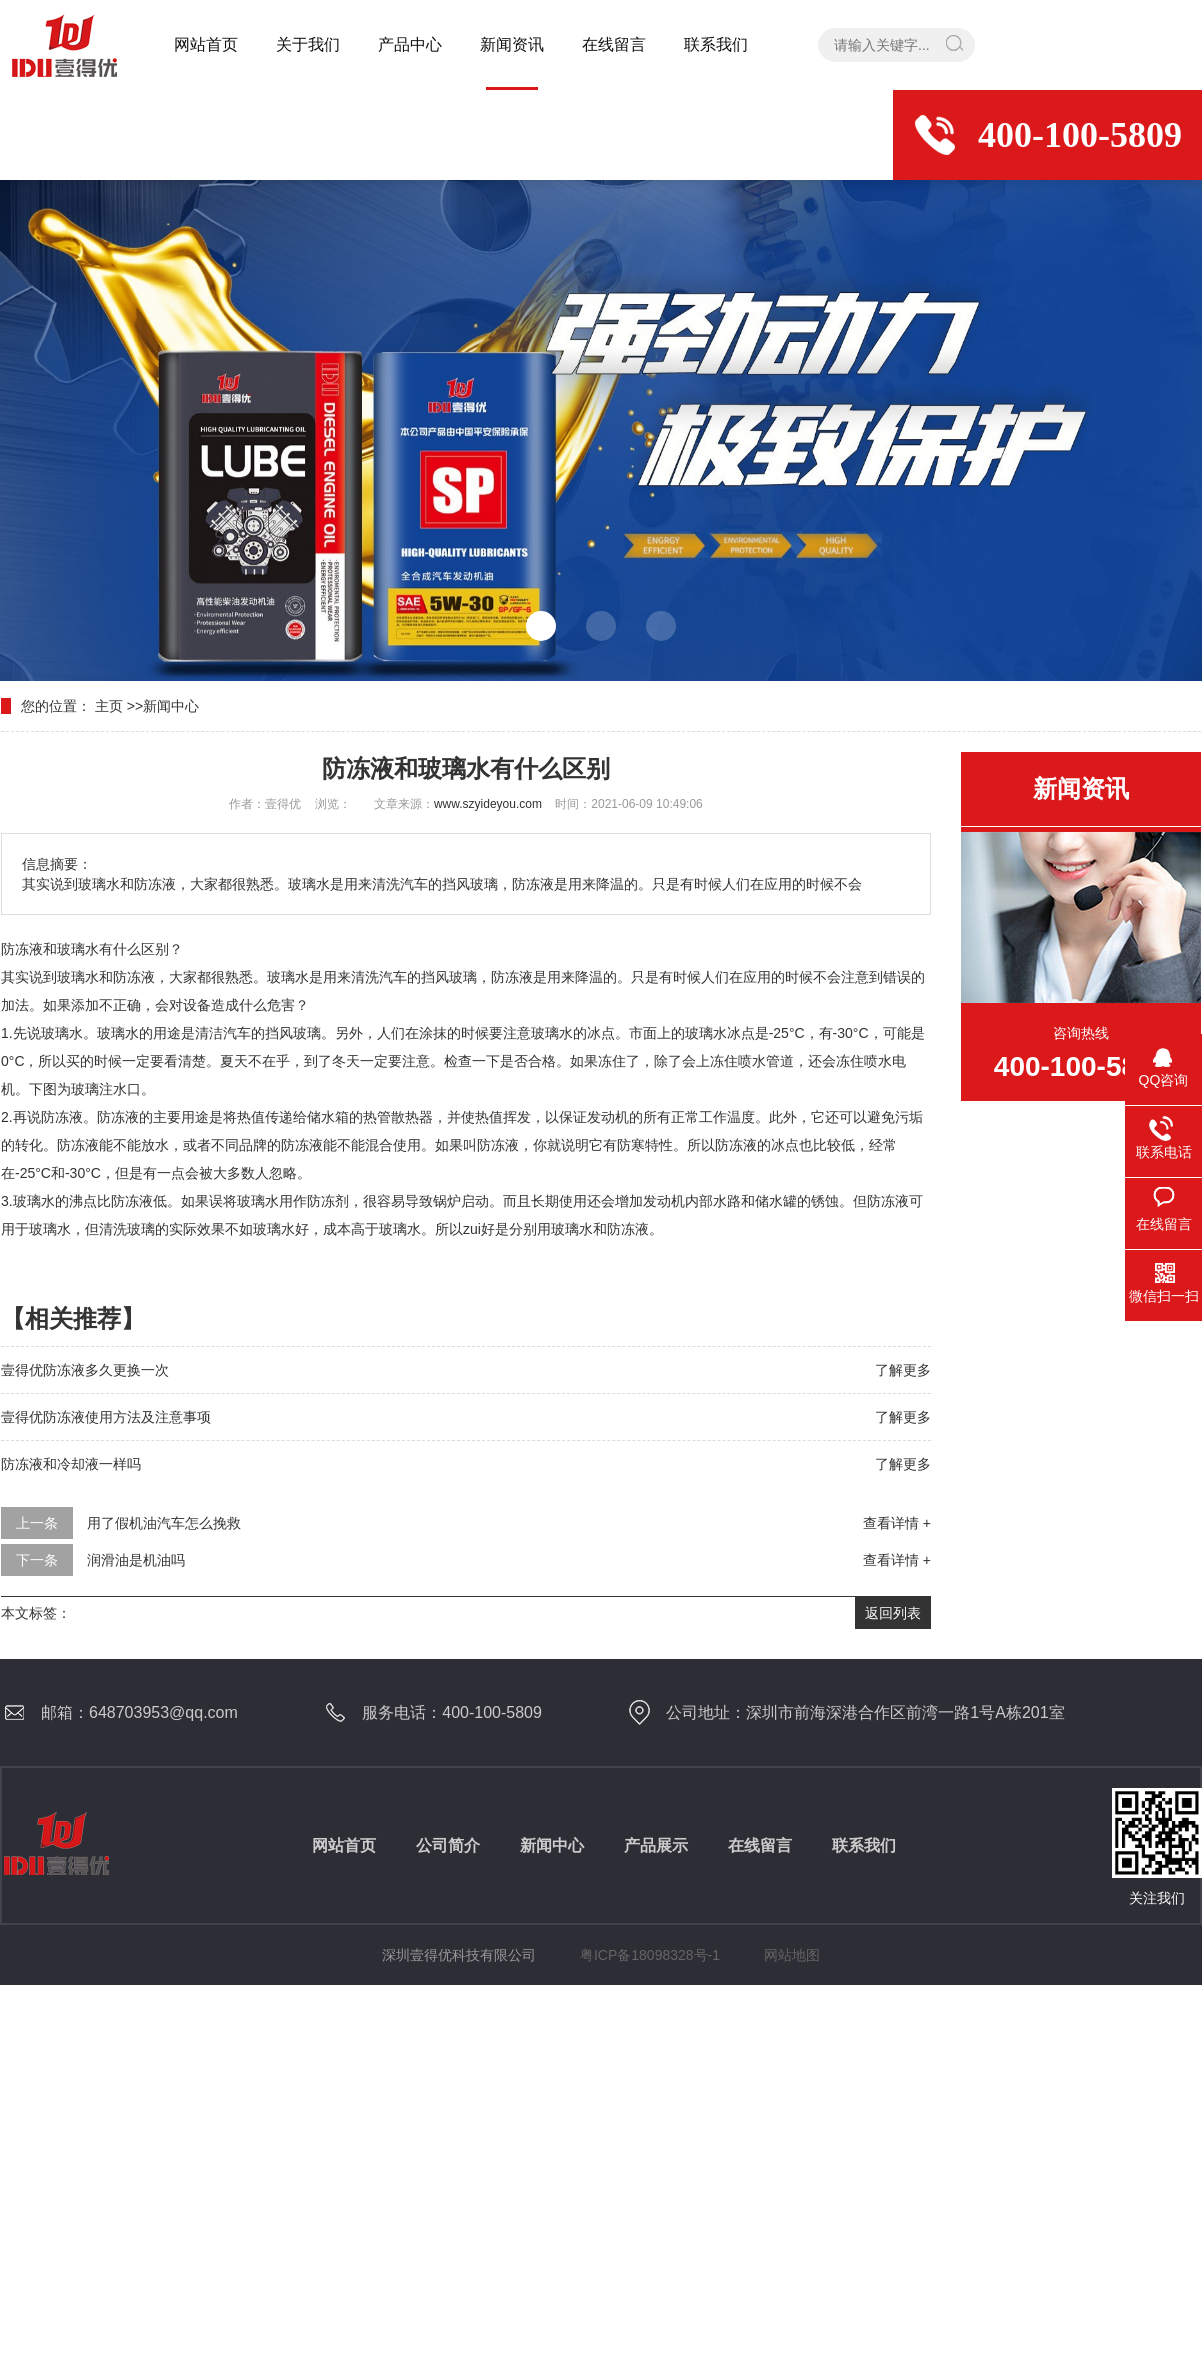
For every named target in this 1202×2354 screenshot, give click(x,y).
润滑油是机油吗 (136, 1560)
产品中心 (410, 44)
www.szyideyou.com (488, 804)
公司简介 (448, 1845)
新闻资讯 (512, 44)
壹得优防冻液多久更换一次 (85, 1370)
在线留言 (614, 44)
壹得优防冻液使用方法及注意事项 (106, 1417)
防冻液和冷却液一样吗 (71, 1464)
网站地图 (792, 1955)
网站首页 (206, 44)
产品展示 (656, 1845)
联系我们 (716, 44)
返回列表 (893, 1613)
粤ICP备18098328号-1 (650, 1955)
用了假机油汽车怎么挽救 (164, 1523)
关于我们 (308, 44)
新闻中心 (171, 706)
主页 (109, 706)
